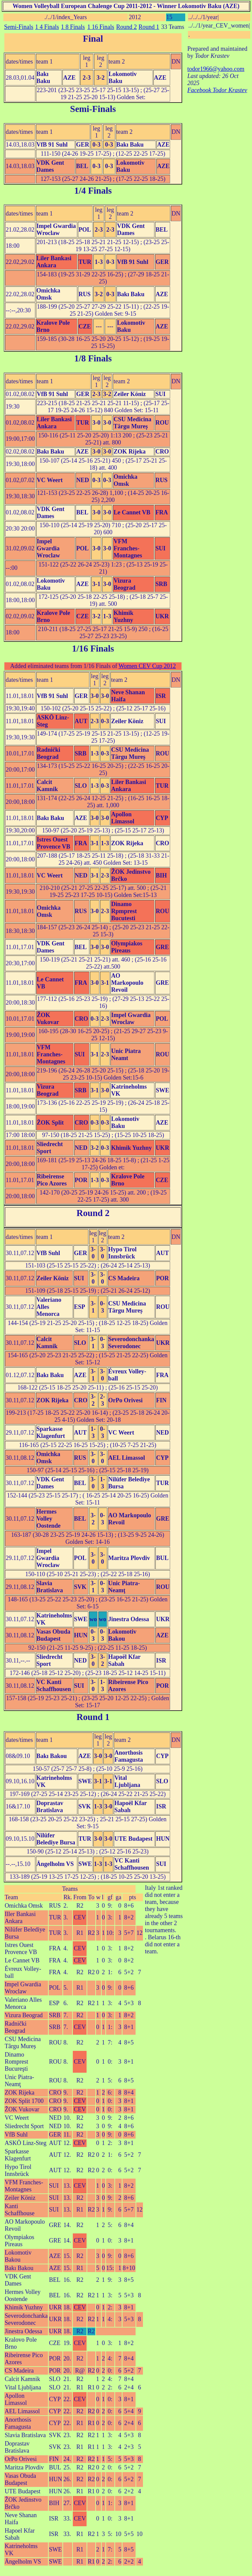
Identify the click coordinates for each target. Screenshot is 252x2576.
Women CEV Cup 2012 (147, 666)
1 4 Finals (47, 27)
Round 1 (149, 27)
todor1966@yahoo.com (215, 69)
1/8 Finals (93, 358)
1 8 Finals (73, 27)
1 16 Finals (100, 27)
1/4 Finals (93, 191)
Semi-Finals (18, 27)
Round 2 (126, 27)
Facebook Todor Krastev (217, 90)
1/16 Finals (93, 648)
